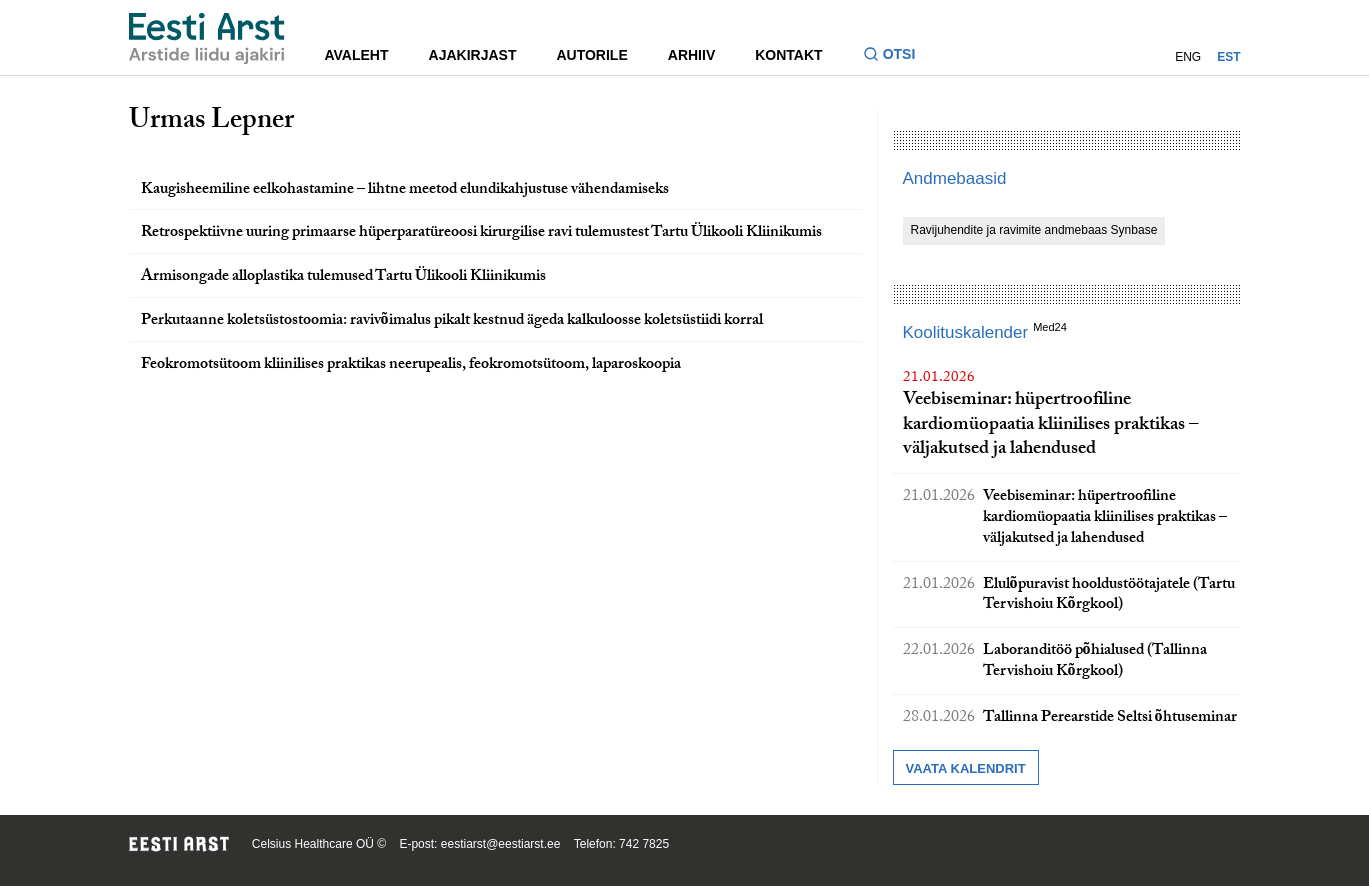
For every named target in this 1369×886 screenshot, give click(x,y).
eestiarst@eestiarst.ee (501, 844)
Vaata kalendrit (966, 768)
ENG (1188, 57)
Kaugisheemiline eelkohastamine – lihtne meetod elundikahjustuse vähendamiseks (405, 190)
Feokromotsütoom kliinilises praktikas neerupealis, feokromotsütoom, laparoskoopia (411, 365)
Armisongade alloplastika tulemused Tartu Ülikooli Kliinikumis (343, 277)
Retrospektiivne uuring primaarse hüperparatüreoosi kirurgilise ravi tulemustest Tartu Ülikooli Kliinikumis (481, 233)
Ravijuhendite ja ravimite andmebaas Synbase (1034, 230)
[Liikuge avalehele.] (207, 38)
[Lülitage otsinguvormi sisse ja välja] (897, 56)
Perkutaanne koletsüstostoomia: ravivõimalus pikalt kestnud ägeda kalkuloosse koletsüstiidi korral (452, 321)
